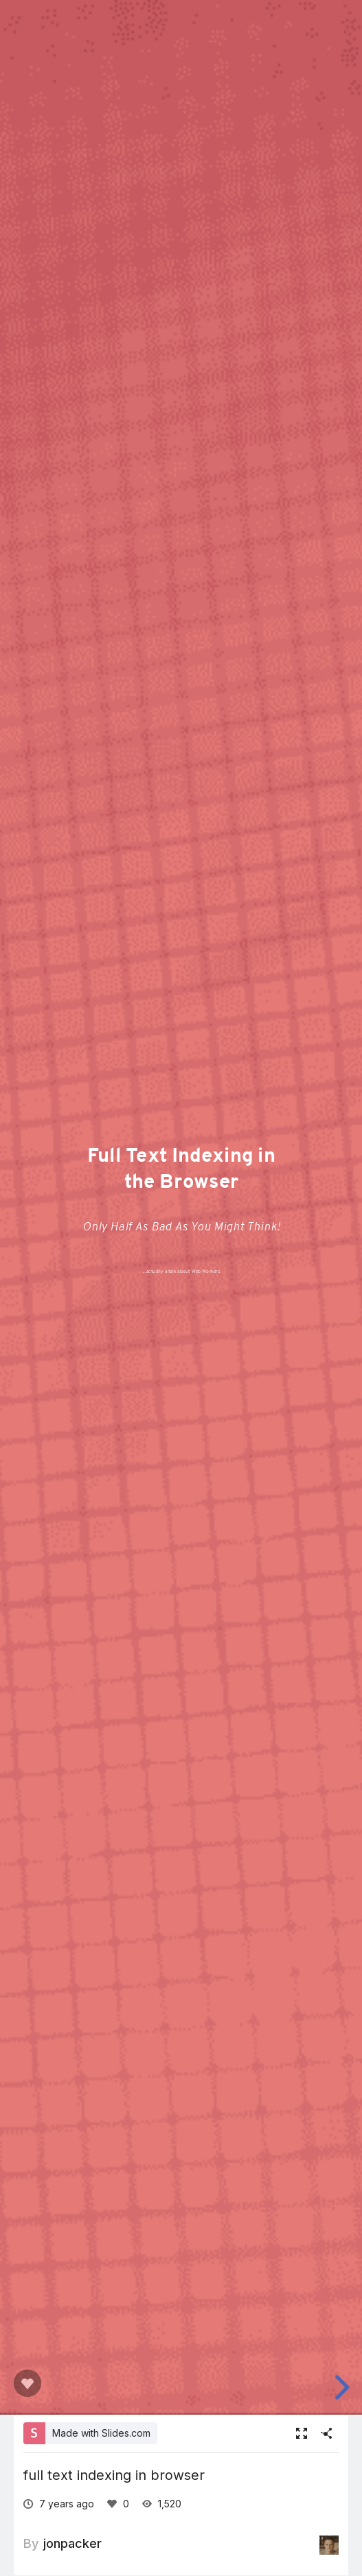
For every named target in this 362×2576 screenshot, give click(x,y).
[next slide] (344, 2387)
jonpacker (72, 2543)
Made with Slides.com (101, 2433)
